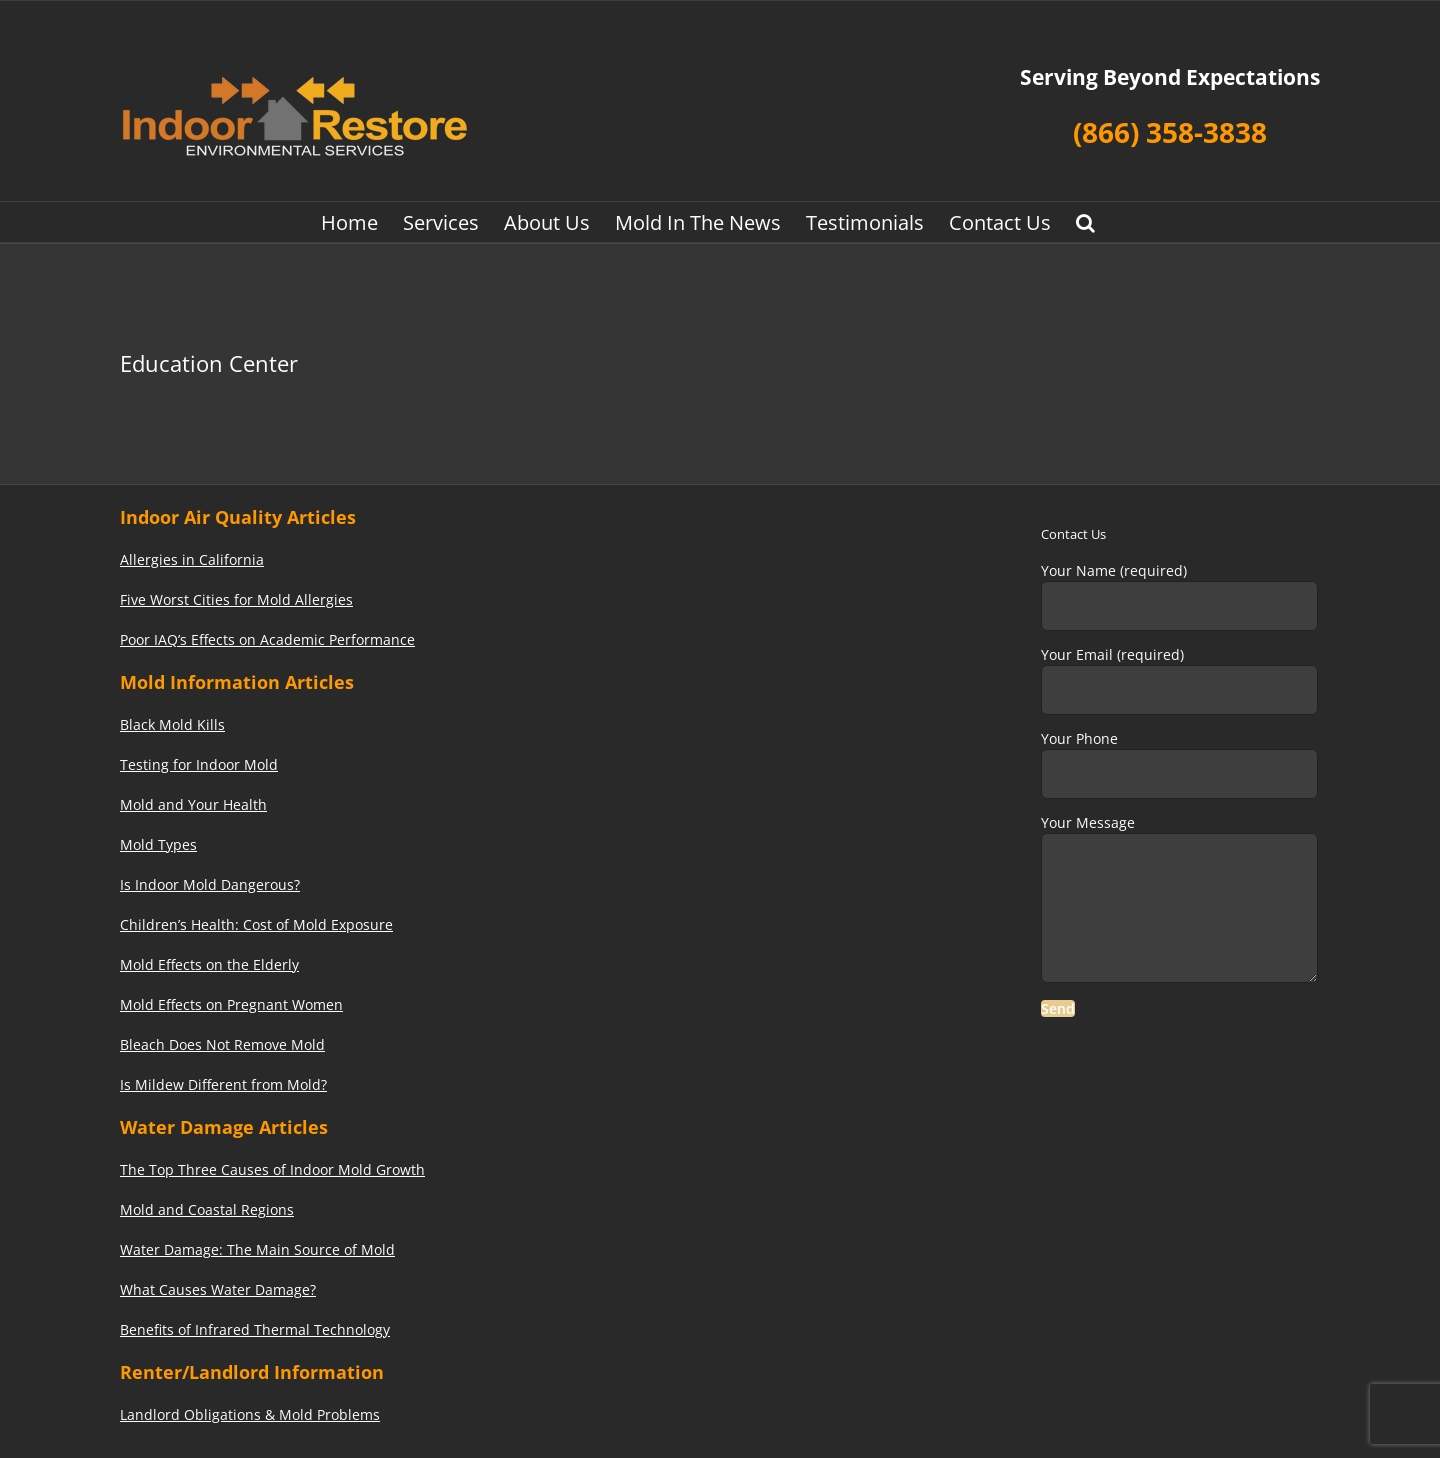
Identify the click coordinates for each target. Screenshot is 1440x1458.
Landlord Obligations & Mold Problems (250, 1414)
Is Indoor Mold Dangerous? (210, 884)
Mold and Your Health (193, 804)
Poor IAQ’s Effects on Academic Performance (267, 639)
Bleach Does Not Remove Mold (222, 1044)
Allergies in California (192, 559)
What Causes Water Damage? (218, 1289)
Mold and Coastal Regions (207, 1209)
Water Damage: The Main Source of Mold (257, 1249)
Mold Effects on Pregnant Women (231, 1004)
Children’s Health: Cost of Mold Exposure (256, 924)
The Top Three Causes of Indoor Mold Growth (272, 1169)
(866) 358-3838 (1170, 132)
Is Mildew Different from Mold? (223, 1084)
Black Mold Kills (172, 724)
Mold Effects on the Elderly (209, 964)
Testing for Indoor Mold (199, 764)
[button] (1085, 222)
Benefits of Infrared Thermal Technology (255, 1329)
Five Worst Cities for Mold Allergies (236, 599)
